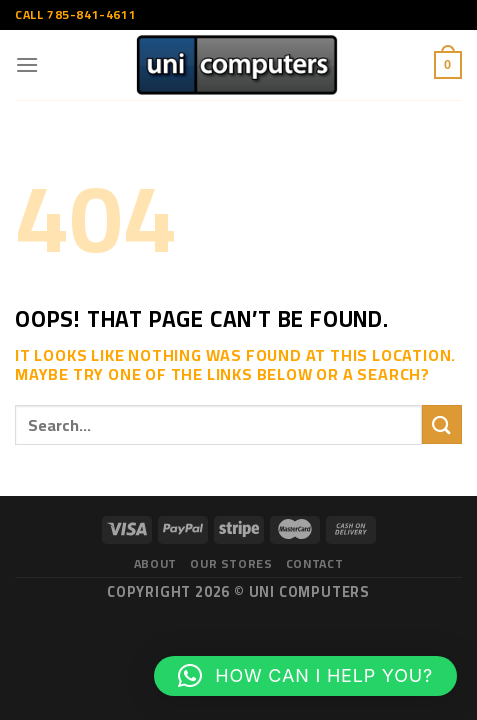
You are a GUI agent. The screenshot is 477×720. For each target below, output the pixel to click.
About (155, 563)
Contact (314, 563)
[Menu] (27, 64)
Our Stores (231, 563)
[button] (305, 676)
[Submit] (442, 424)
